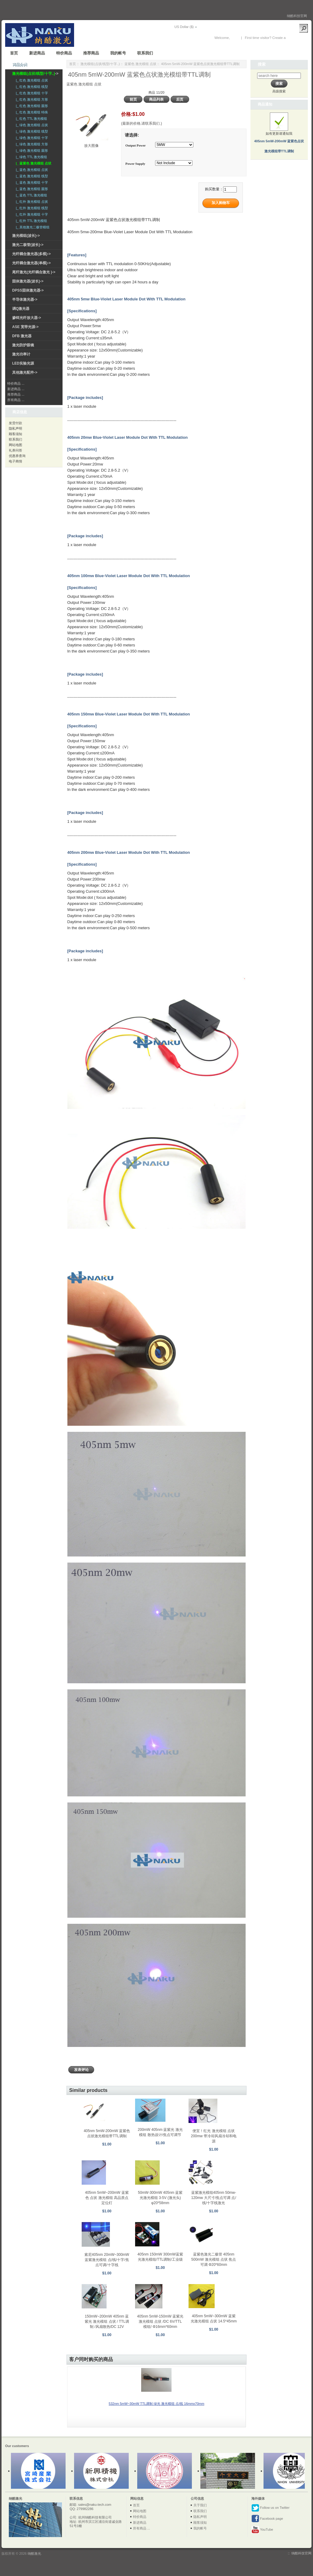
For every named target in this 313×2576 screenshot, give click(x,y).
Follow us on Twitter (270, 2508)
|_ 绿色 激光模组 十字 (31, 138)
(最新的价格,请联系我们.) (141, 123)
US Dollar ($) (184, 27)
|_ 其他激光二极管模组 (31, 227)
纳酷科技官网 (297, 16)
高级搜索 (279, 91)
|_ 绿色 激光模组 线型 (31, 131)
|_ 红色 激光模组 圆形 (31, 106)
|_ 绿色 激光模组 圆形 (31, 150)
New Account (297, 38)
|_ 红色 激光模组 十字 (31, 93)
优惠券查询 (17, 456)
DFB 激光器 (22, 336)
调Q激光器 (20, 308)
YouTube (262, 2530)
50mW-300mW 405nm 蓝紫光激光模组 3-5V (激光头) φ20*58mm (160, 2197)
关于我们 (200, 2505)
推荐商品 (91, 53)
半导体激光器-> (24, 299)
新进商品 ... (15, 389)
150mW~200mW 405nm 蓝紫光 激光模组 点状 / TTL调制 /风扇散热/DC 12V (107, 2321)
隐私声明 (15, 428)
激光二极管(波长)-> (27, 245)
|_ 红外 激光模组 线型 (31, 208)
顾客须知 (15, 434)
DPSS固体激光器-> (28, 290)
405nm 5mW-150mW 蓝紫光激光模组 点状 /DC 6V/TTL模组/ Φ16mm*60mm (160, 2321)
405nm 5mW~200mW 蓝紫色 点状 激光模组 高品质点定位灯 (107, 2197)
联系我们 (145, 53)
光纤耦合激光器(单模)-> (31, 263)
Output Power (135, 145)
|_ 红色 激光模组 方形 (31, 99)
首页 (14, 53)
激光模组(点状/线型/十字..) (100, 64)
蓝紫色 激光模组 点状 (140, 64)
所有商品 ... (15, 400)
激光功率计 (21, 354)
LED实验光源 (23, 363)
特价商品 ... (15, 383)
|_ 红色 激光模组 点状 (31, 80)
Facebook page (267, 2519)
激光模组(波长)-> (26, 236)
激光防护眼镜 (23, 345)
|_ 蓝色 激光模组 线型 (31, 176)
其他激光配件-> (24, 372)
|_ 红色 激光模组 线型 (31, 86)
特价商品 (64, 53)
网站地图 (15, 445)
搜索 (262, 64)
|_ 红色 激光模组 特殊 (31, 112)
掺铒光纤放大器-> (26, 318)
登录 (234, 38)
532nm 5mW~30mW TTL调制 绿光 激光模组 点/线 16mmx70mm (156, 2403)
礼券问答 (15, 450)
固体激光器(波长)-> (27, 281)
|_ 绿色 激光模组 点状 (31, 125)
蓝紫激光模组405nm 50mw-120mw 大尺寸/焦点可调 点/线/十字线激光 (213, 2197)
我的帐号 (118, 53)
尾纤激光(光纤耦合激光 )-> (33, 272)
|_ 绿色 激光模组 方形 (31, 144)
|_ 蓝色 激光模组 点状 (31, 169)
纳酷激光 (34, 2553)
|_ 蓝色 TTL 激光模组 (30, 195)
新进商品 (37, 53)
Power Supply (135, 163)
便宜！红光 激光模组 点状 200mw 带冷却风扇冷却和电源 (213, 2136)
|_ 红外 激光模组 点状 (31, 201)
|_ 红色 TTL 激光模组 (30, 118)
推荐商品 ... (15, 394)
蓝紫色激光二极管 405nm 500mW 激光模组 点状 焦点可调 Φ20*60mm (213, 2259)
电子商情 (15, 461)
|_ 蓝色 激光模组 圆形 (31, 189)
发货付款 (15, 423)
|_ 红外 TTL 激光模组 (30, 221)
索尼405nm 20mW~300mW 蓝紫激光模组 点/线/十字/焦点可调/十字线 (106, 2259)
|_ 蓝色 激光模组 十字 (31, 182)
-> (35, 73)
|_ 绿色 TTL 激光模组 (30, 157)
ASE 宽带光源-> (25, 327)
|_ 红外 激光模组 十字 (31, 214)
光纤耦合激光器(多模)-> (31, 254)
